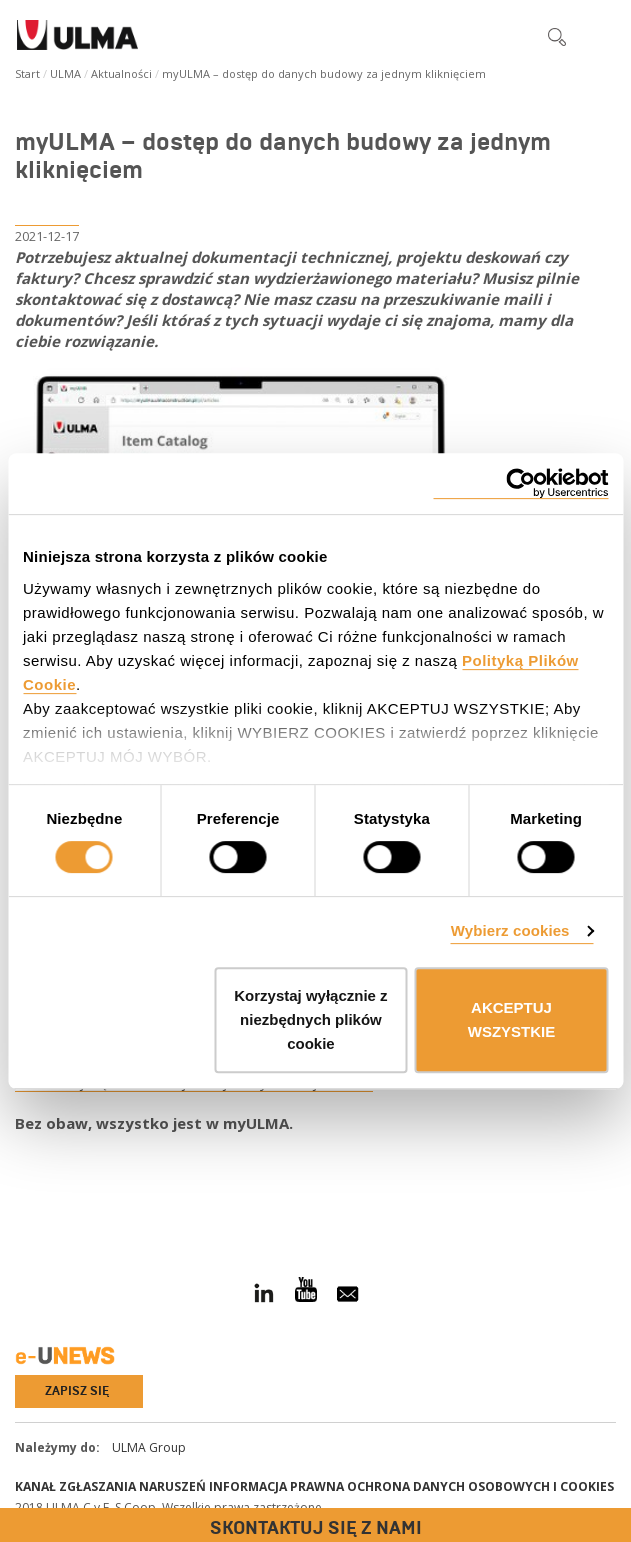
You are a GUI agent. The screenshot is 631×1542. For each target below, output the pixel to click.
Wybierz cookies (510, 930)
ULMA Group (149, 1447)
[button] (515, 36)
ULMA (65, 73)
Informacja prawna (276, 1486)
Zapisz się (77, 1391)
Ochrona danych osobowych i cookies (480, 1486)
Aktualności (121, 73)
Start (27, 73)
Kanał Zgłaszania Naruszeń (110, 1486)
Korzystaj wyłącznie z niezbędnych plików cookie (310, 1019)
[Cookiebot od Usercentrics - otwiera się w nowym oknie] (520, 483)
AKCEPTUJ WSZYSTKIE (512, 1019)
